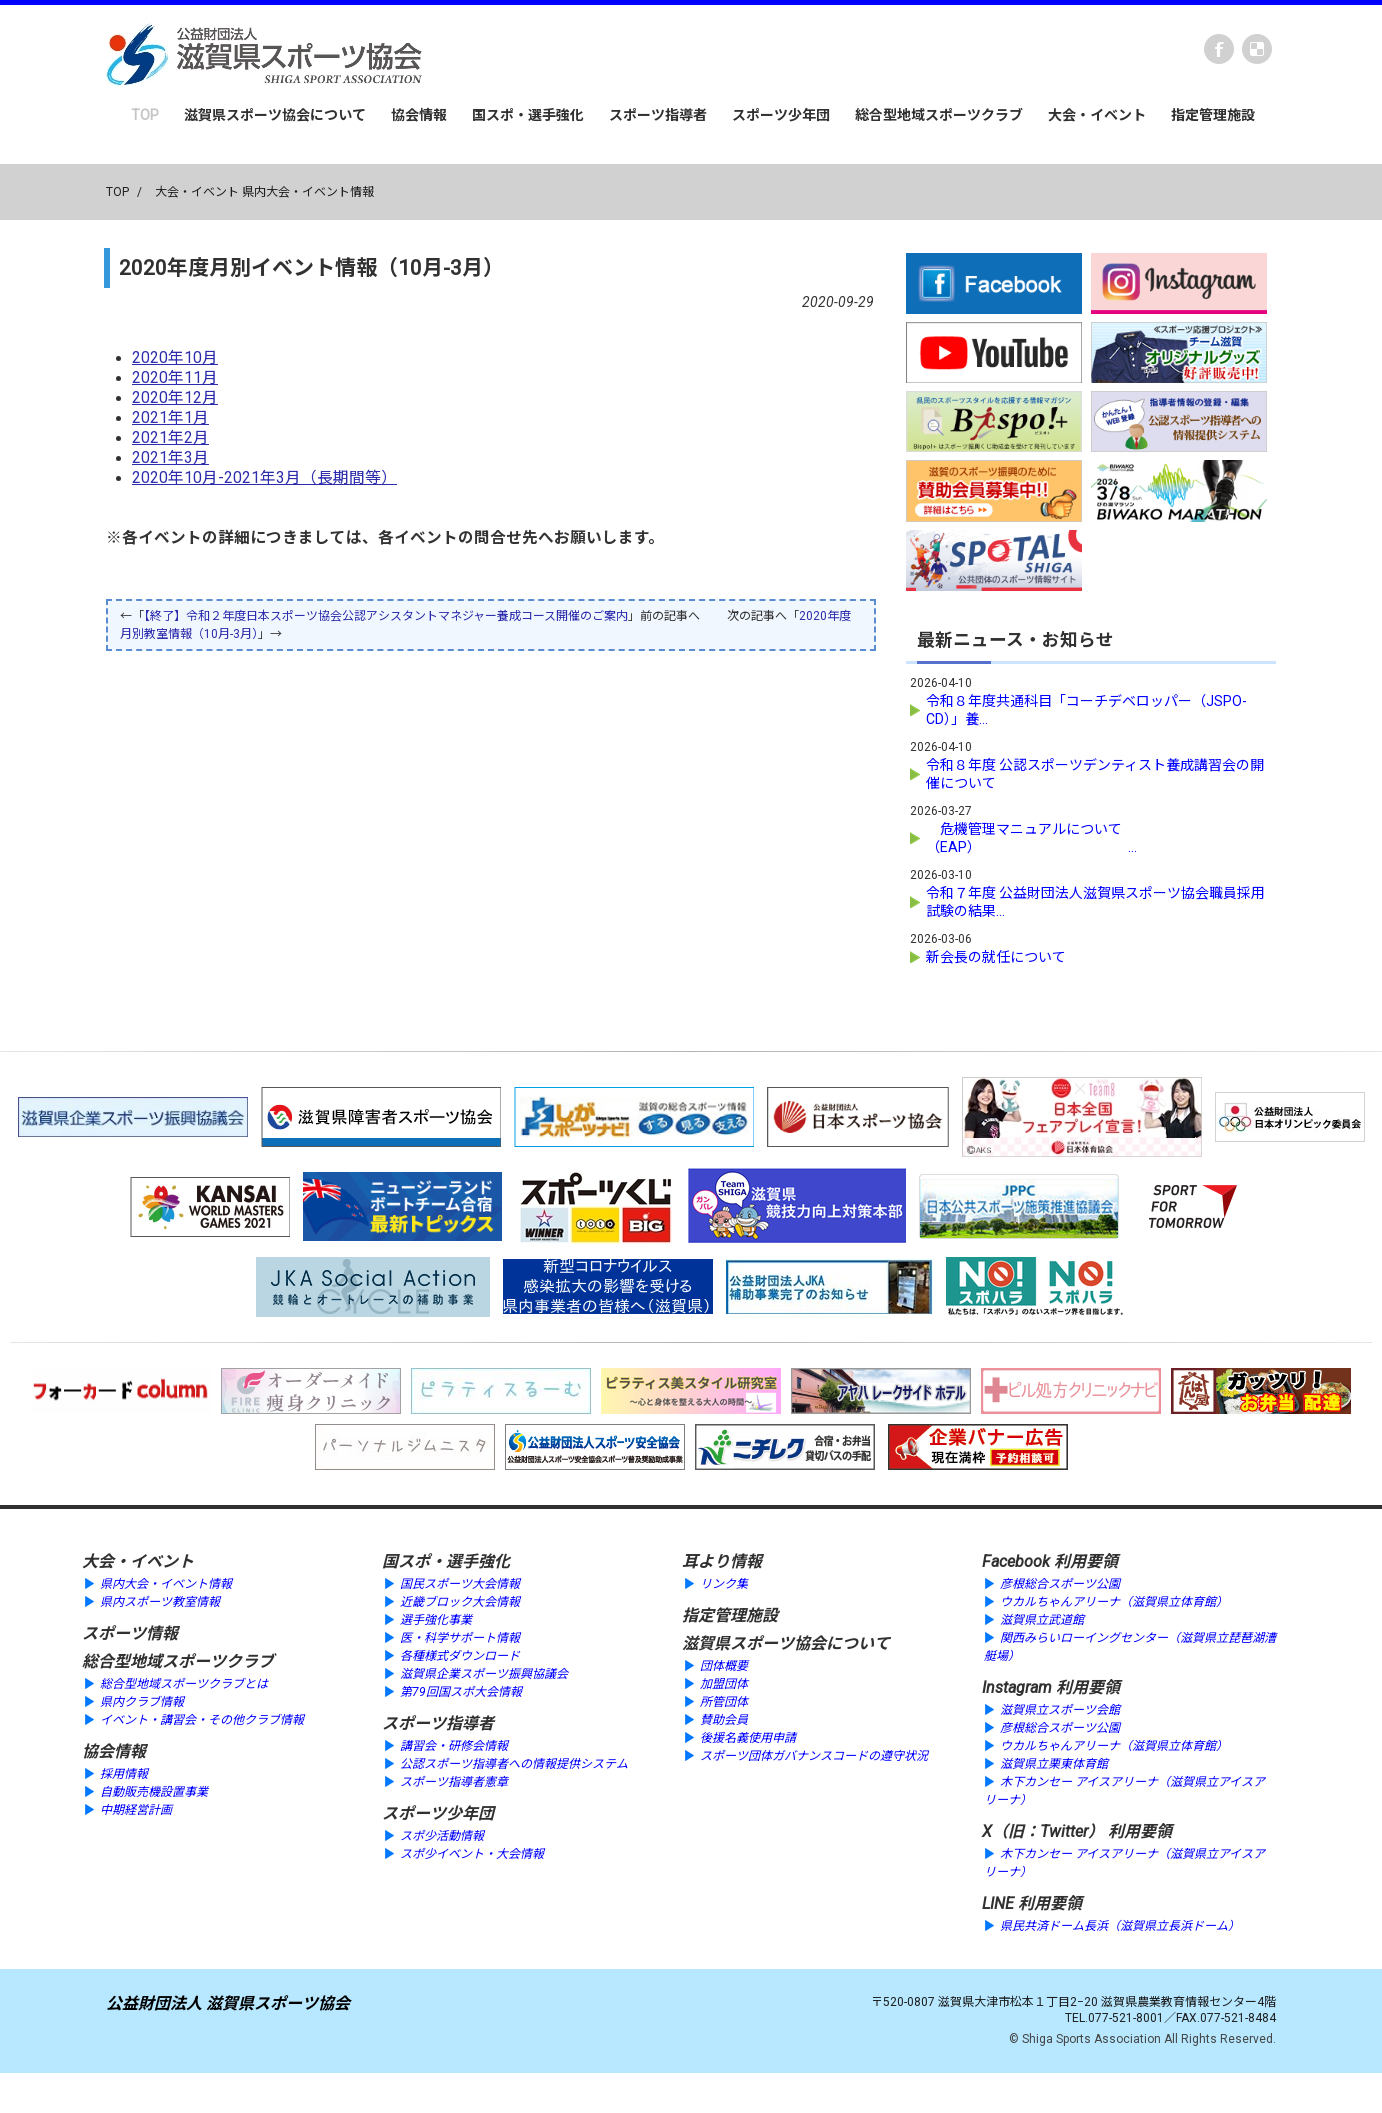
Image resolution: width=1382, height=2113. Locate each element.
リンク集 (724, 1584)
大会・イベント (1097, 115)
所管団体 (724, 1702)
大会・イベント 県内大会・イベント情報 (264, 192)
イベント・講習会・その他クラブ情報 (202, 1720)
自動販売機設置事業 (154, 1792)
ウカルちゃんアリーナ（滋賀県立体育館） (1114, 1602)
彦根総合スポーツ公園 (1060, 1584)
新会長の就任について (996, 957)
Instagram (1017, 1687)
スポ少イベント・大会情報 (472, 1854)
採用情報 (124, 1774)
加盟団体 (724, 1684)
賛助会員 (724, 1720)
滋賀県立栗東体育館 (1054, 1764)
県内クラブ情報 (142, 1702)
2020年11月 (175, 378)
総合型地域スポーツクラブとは (184, 1684)
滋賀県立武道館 (1042, 1620)
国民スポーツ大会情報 (460, 1584)
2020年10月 (175, 358)
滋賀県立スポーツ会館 (1060, 1710)
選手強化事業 (436, 1620)
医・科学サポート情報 (460, 1638)
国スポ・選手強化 (528, 115)
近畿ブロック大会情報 (460, 1602)
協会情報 (419, 115)
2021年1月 (170, 418)
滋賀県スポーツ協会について (275, 115)
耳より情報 (722, 1561)
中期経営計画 (136, 1810)
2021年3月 (170, 458)
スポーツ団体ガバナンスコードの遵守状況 (814, 1756)
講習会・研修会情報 (454, 1746)
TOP (145, 115)
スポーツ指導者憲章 (454, 1782)
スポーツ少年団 (781, 115)
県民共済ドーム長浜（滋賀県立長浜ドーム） (1120, 1926)
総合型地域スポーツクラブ (939, 115)
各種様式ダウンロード (460, 1656)
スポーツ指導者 (658, 115)
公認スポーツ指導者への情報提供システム (514, 1764)
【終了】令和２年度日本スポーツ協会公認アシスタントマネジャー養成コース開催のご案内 (386, 616)
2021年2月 (170, 438)
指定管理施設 (1213, 115)
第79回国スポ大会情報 (461, 1692)
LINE (998, 1903)
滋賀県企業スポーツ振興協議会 (484, 1674)
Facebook (1219, 49)
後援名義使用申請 (748, 1738)
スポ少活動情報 (442, 1836)
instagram (1257, 49)
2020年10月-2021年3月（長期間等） (264, 478)
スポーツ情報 (130, 1633)
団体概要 (724, 1666)
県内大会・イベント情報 (166, 1584)
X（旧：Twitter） (1043, 1831)
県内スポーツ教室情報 (160, 1602)
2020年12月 (175, 398)
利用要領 (1086, 1561)
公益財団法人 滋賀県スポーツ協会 (228, 2003)
